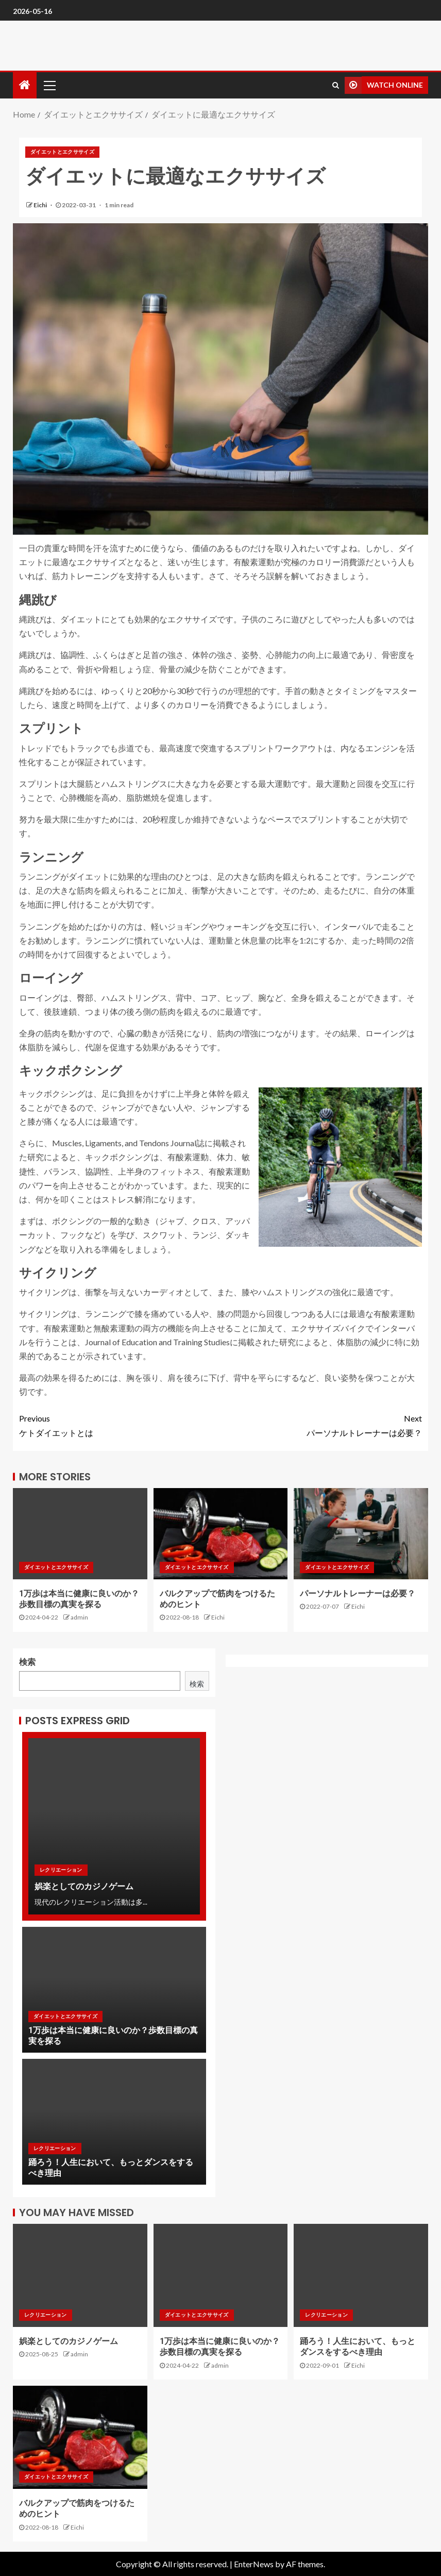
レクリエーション (61, 1870)
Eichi (40, 205)
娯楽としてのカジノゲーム (84, 1886)
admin (79, 1617)
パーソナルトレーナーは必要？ (321, 1424)
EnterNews (254, 2564)
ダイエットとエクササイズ (62, 151)
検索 (27, 1661)
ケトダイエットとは (119, 1424)
